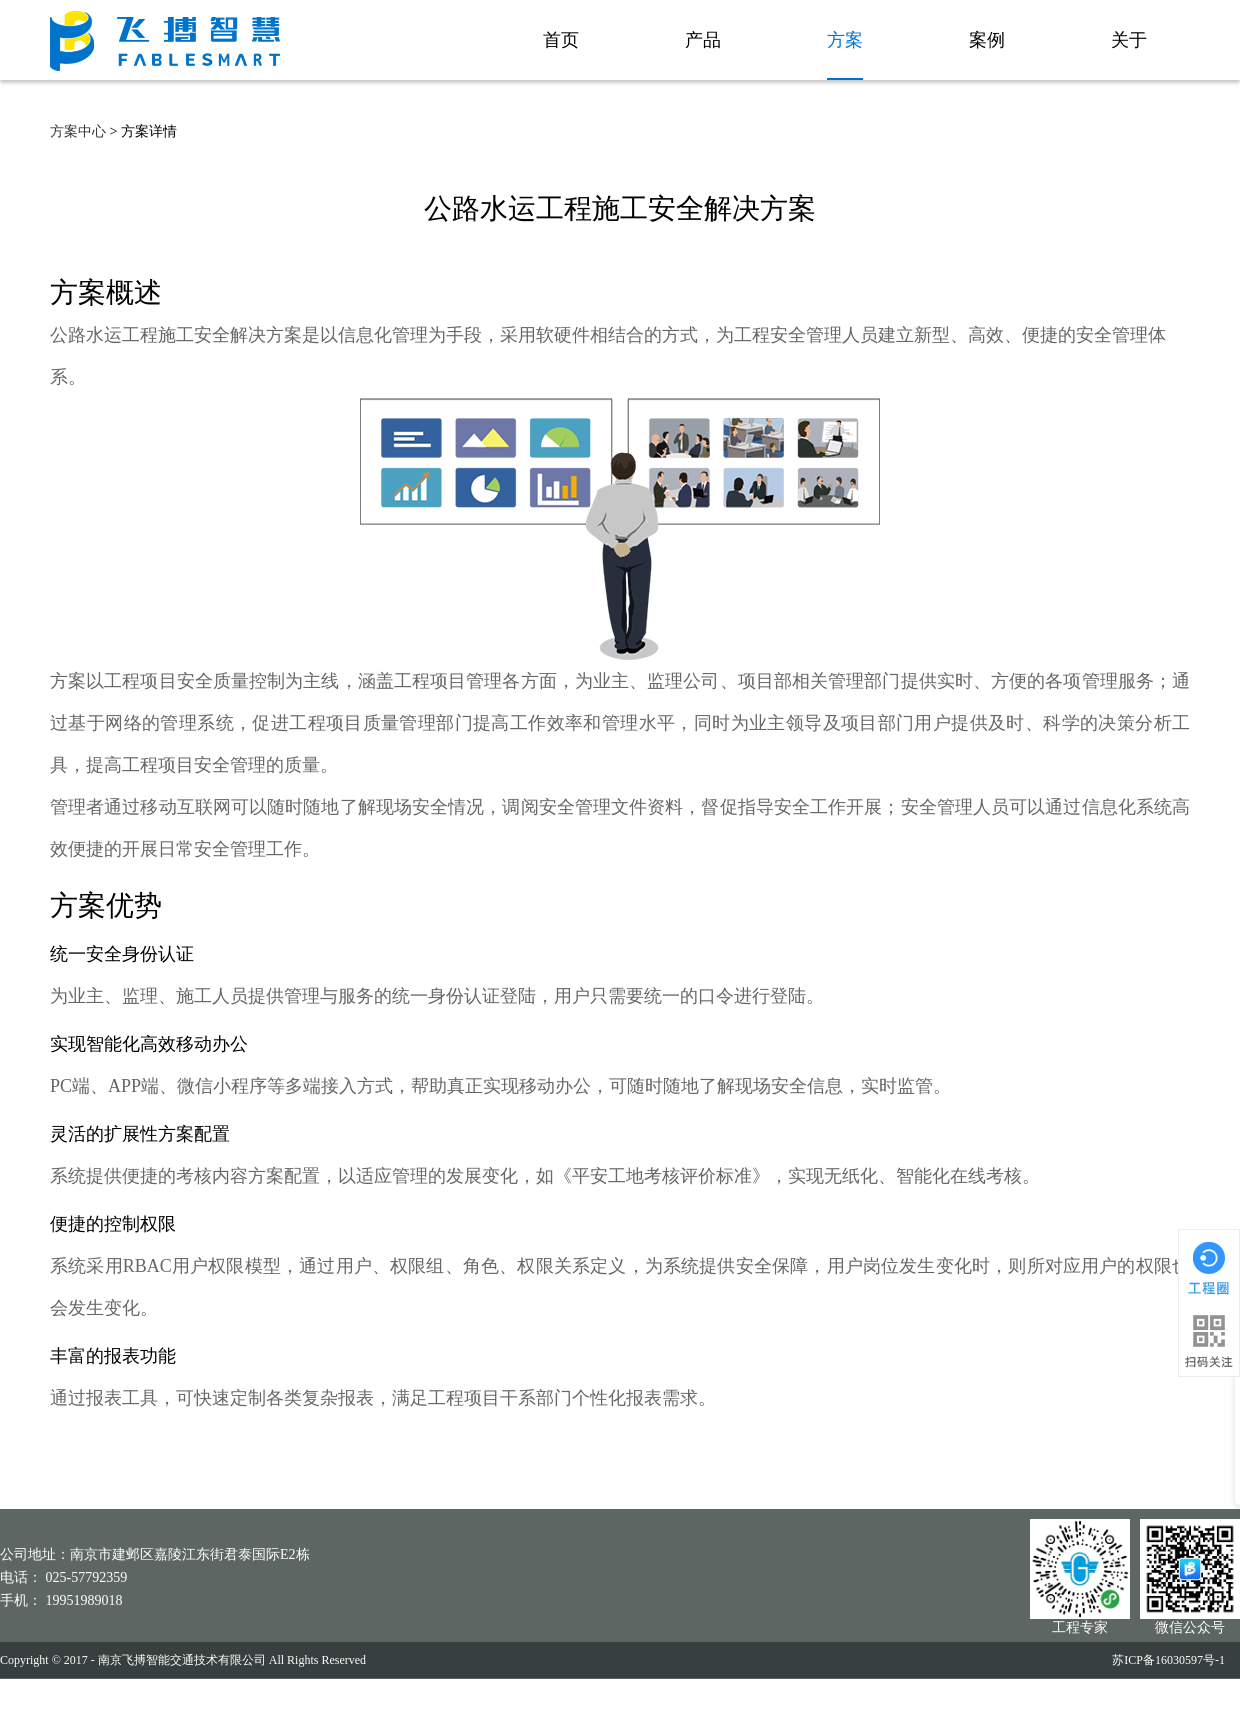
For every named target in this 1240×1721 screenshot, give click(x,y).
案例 (983, 40)
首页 (557, 40)
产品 (699, 40)
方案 (841, 40)
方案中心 (78, 131)
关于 (1125, 40)
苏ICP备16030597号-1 (1168, 1660)
